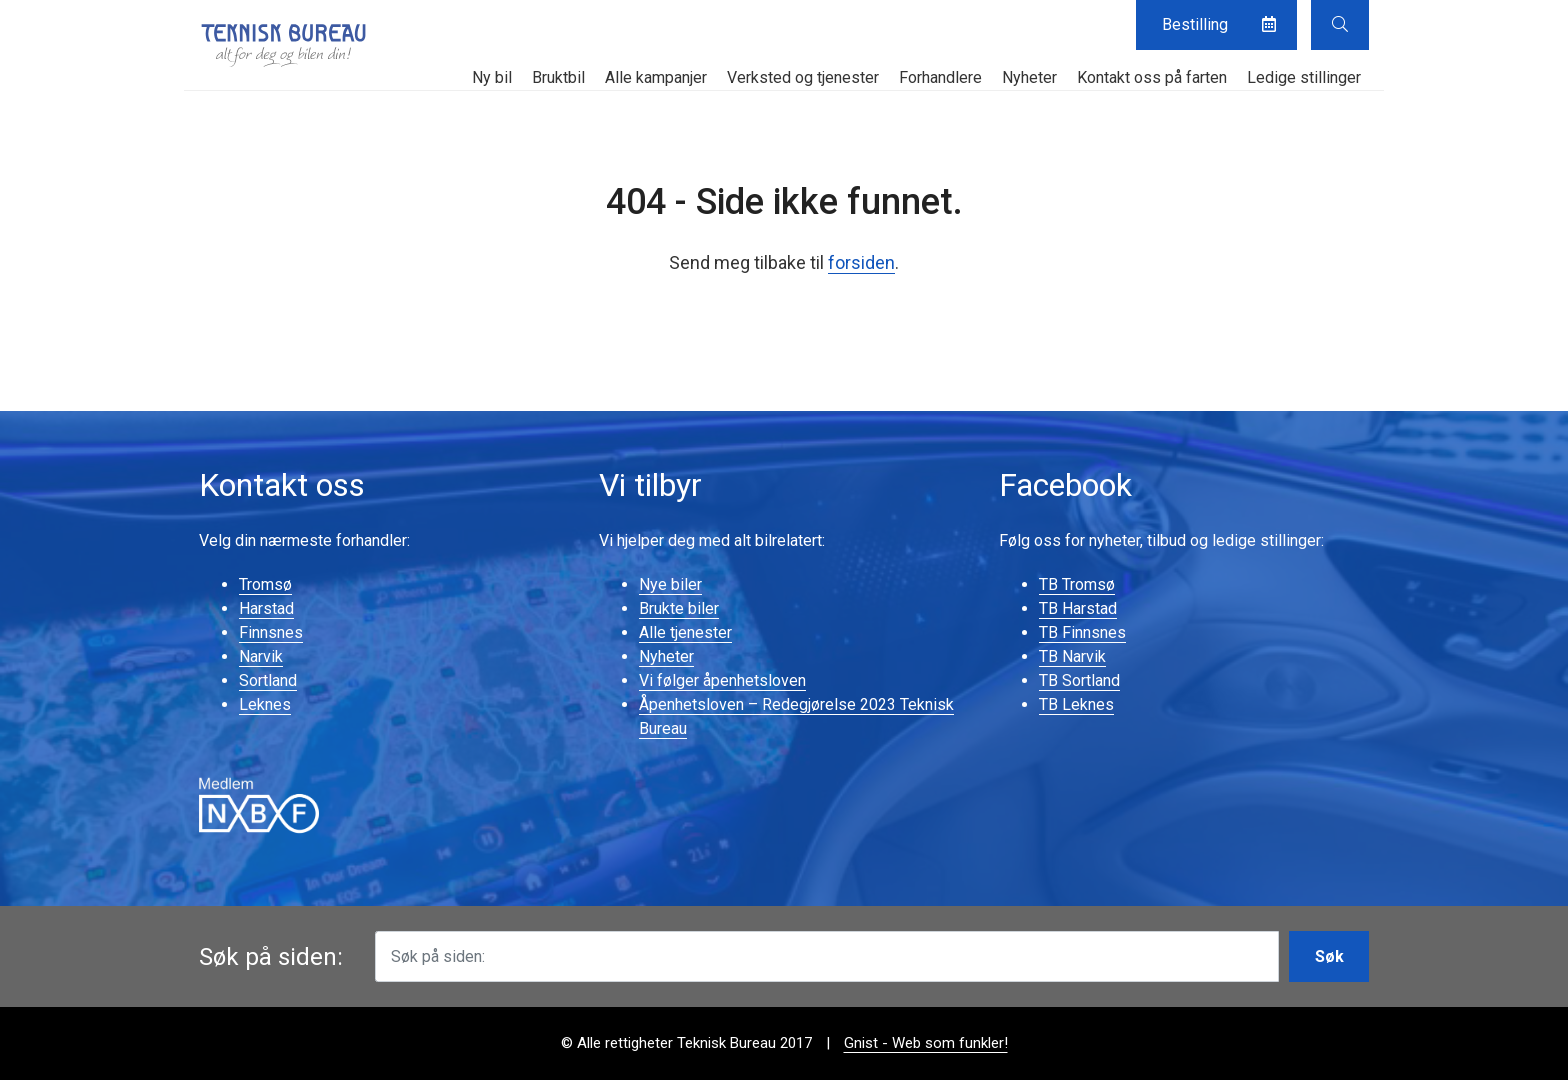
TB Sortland (1079, 680)
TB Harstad (1078, 608)
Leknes (265, 704)
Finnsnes (271, 632)
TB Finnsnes (1082, 632)
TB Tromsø (1077, 584)
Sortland (268, 680)
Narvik (261, 656)
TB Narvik (1072, 656)
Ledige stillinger (1304, 77)
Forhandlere (940, 77)
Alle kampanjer (656, 77)
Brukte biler (679, 608)
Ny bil (492, 77)
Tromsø (265, 584)
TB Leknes (1076, 704)
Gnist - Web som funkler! (926, 1043)
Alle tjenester (685, 632)
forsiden (861, 262)
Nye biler (670, 584)
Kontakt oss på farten (1152, 77)
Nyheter (1029, 77)
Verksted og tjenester (803, 77)
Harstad (266, 608)
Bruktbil (558, 77)
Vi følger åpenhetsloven (722, 680)
